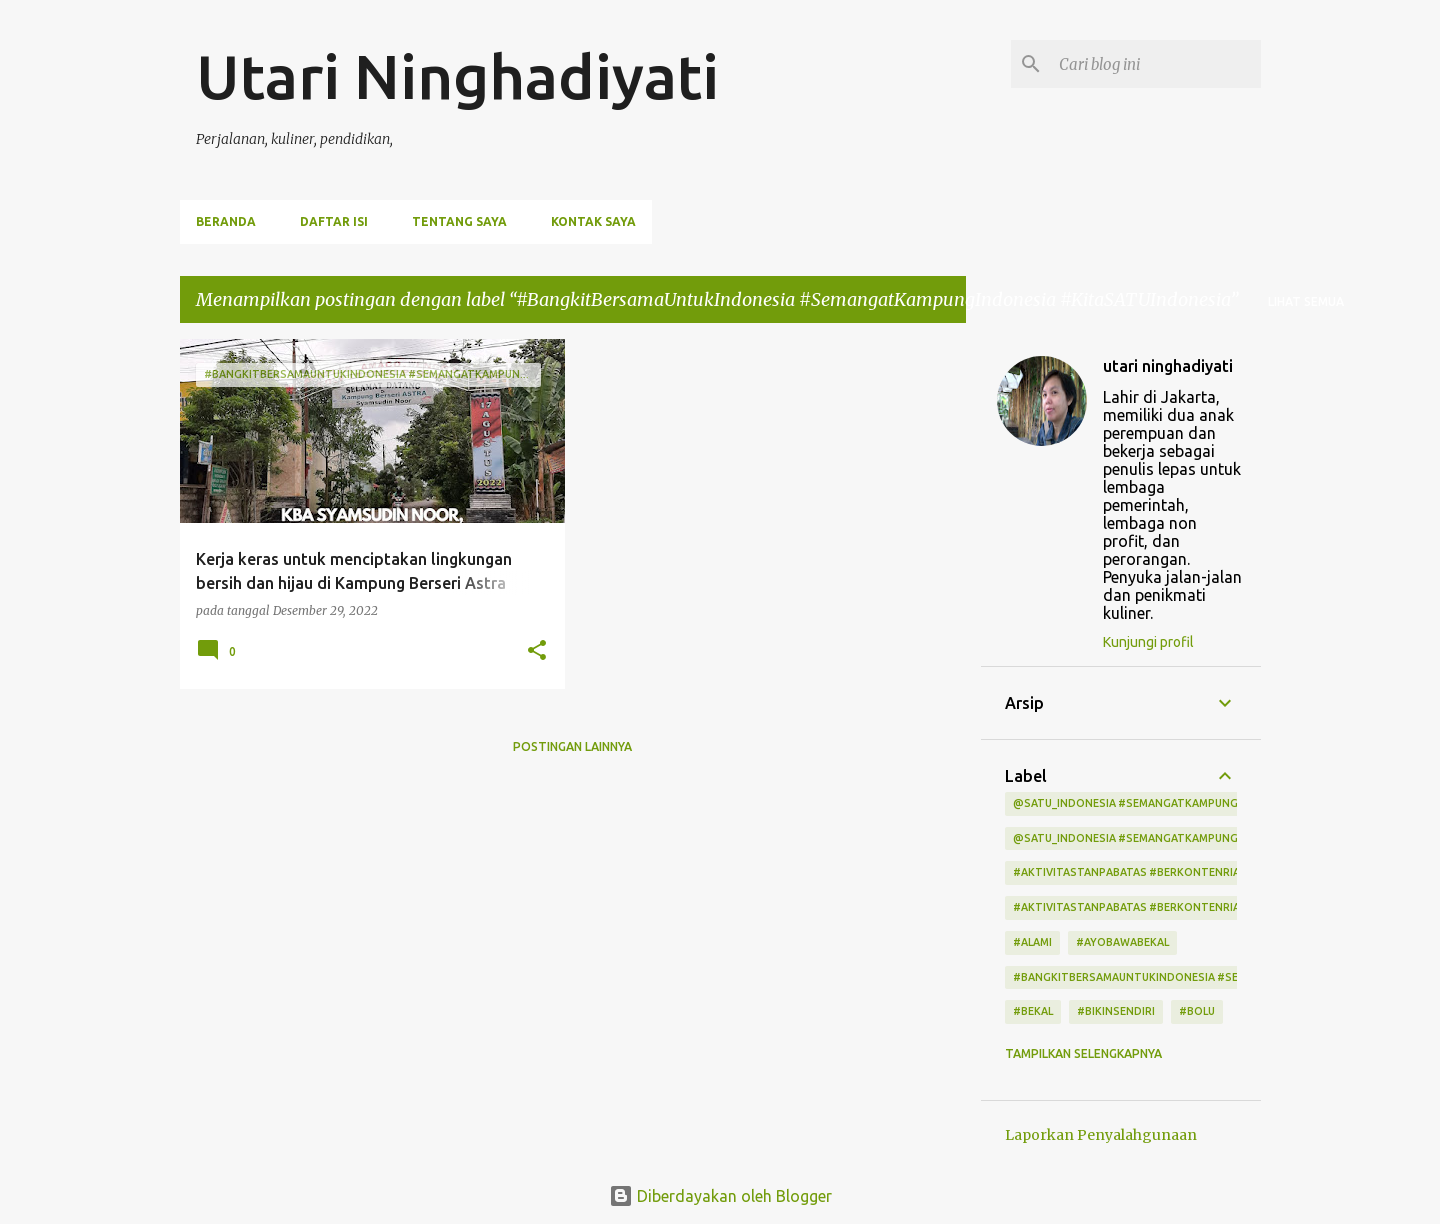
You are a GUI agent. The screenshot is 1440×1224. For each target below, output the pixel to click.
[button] (537, 651)
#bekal (1033, 1011)
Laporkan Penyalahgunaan (1101, 1135)
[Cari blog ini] (1156, 64)
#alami (1032, 942)
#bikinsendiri (1116, 1011)
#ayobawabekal (1122, 942)
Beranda (226, 221)
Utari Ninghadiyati (457, 76)
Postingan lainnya (572, 746)
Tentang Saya (459, 221)
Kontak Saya (593, 221)
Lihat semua (1306, 301)
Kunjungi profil (1148, 642)
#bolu (1197, 1011)
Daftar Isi (334, 221)
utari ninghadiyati (1168, 366)
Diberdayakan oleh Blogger (720, 1196)
